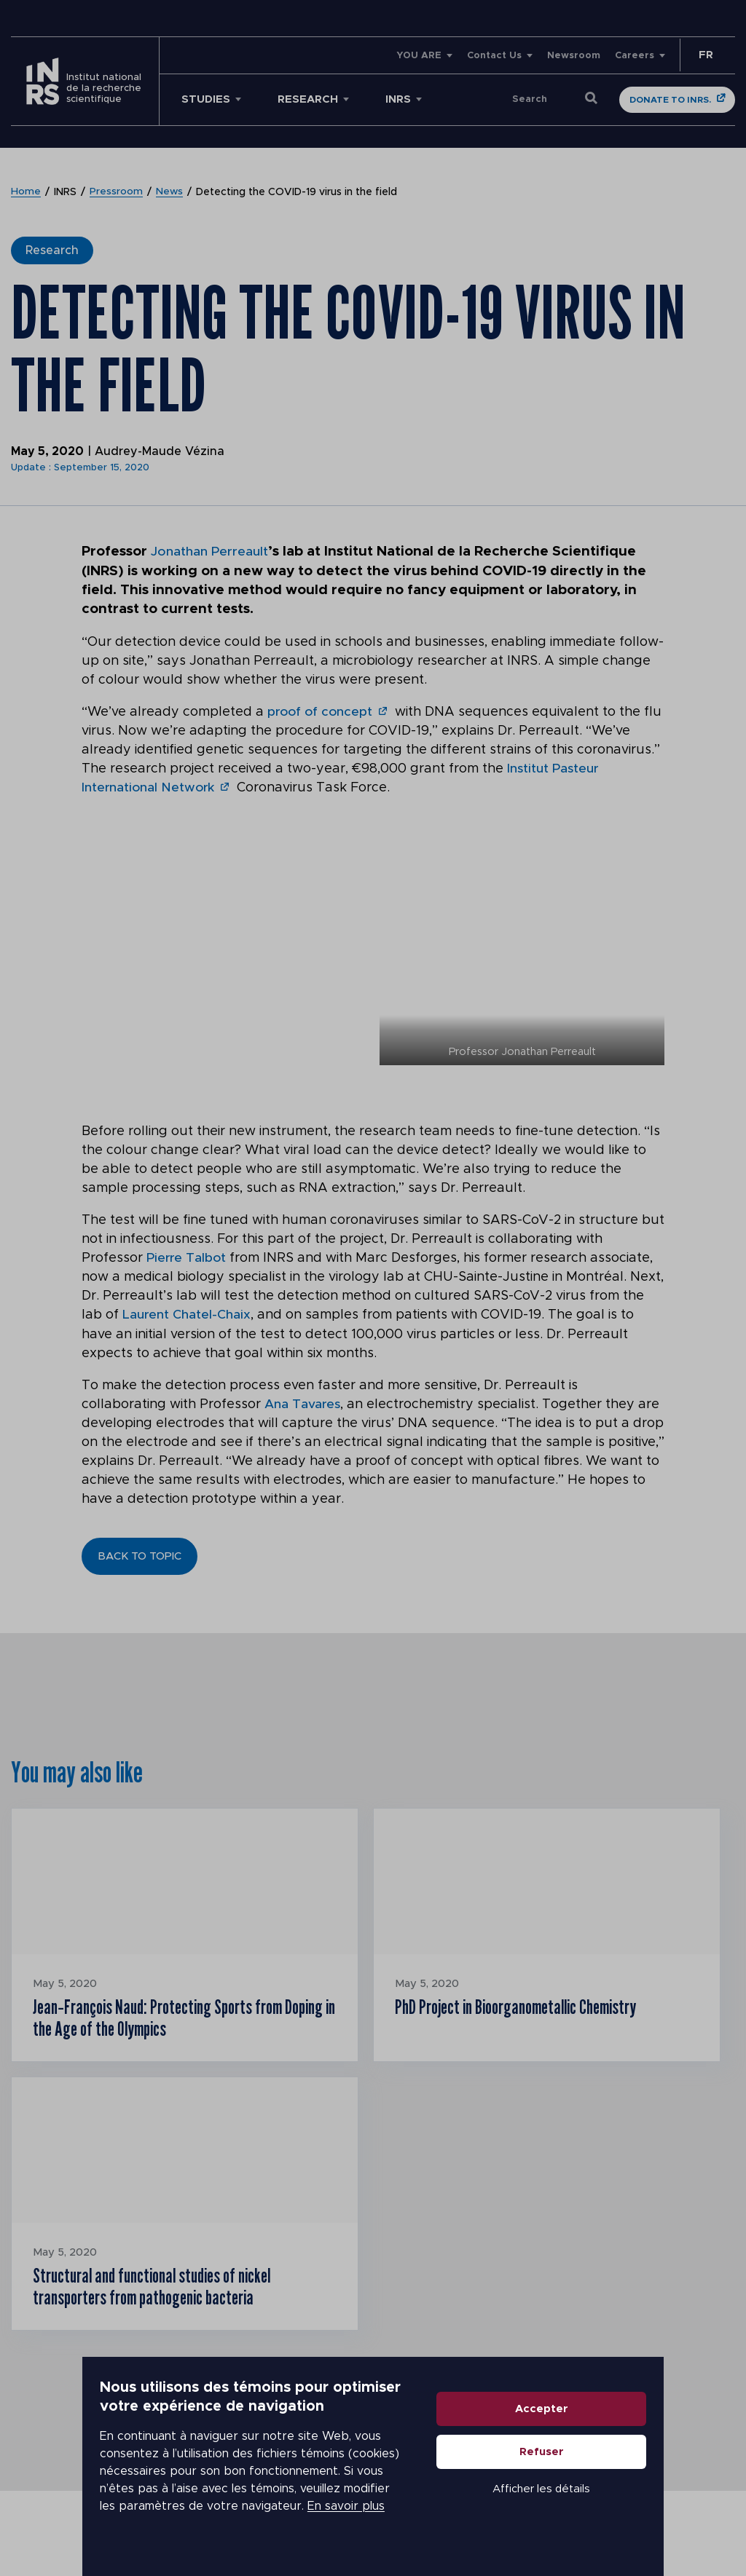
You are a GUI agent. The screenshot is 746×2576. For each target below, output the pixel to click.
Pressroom (116, 192)
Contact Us (494, 55)
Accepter (624, 2438)
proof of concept (321, 711)
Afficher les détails (623, 2518)
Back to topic (139, 1554)
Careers (634, 55)
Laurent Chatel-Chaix (186, 1314)
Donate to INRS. (670, 99)
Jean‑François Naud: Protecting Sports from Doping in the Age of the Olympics (174, 2020)
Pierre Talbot (187, 1257)
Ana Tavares (303, 1403)
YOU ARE (418, 55)
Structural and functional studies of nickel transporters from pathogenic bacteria (169, 2295)
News (170, 192)
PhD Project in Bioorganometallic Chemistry (533, 2007)
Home (26, 192)
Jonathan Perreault (214, 551)
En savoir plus (121, 2526)
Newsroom (573, 55)
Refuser (624, 2481)
